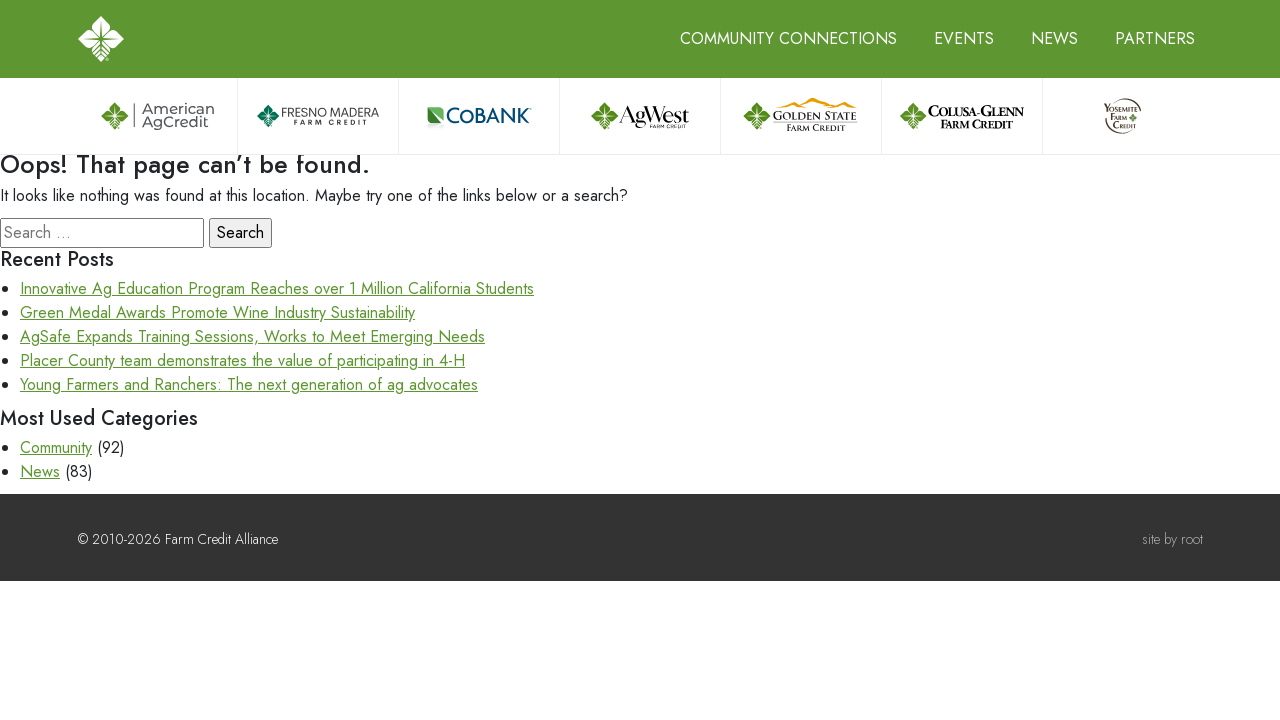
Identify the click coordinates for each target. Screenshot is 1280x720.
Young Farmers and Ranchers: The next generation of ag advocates (249, 384)
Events (964, 38)
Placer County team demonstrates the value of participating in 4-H (242, 360)
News (1054, 38)
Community (56, 447)
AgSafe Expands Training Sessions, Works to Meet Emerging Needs (252, 336)
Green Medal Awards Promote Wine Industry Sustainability (217, 312)
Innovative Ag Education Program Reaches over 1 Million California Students (277, 288)
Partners (1155, 38)
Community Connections (788, 38)
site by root (1172, 539)
